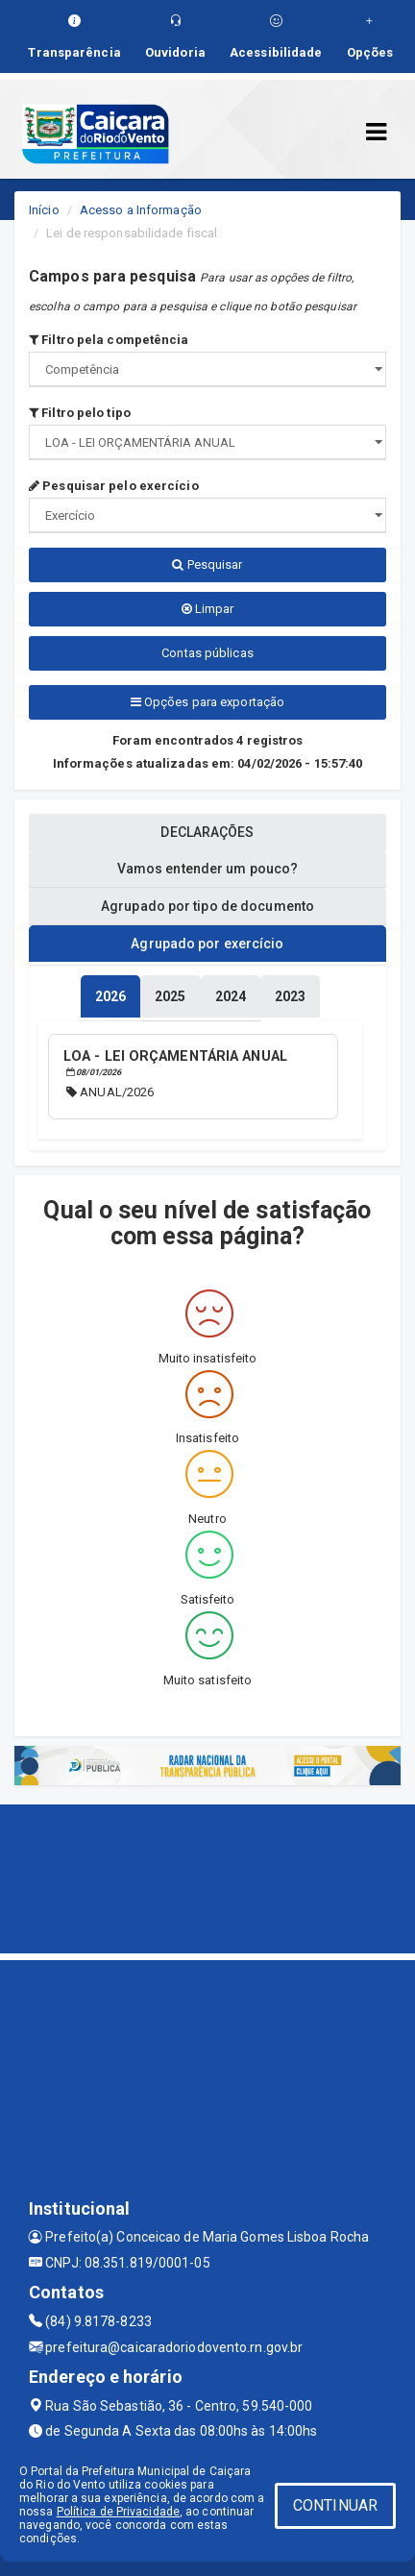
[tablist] (110, 996)
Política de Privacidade (118, 2511)
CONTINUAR (335, 2505)
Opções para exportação (207, 702)
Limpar (208, 608)
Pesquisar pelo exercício (114, 485)
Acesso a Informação (141, 210)
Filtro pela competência (109, 339)
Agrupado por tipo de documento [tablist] (207, 906)
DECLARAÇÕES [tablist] (207, 832)
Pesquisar (207, 564)
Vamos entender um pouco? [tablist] (207, 868)
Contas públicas (207, 653)
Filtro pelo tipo (80, 412)
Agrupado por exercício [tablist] (207, 943)
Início (44, 210)
